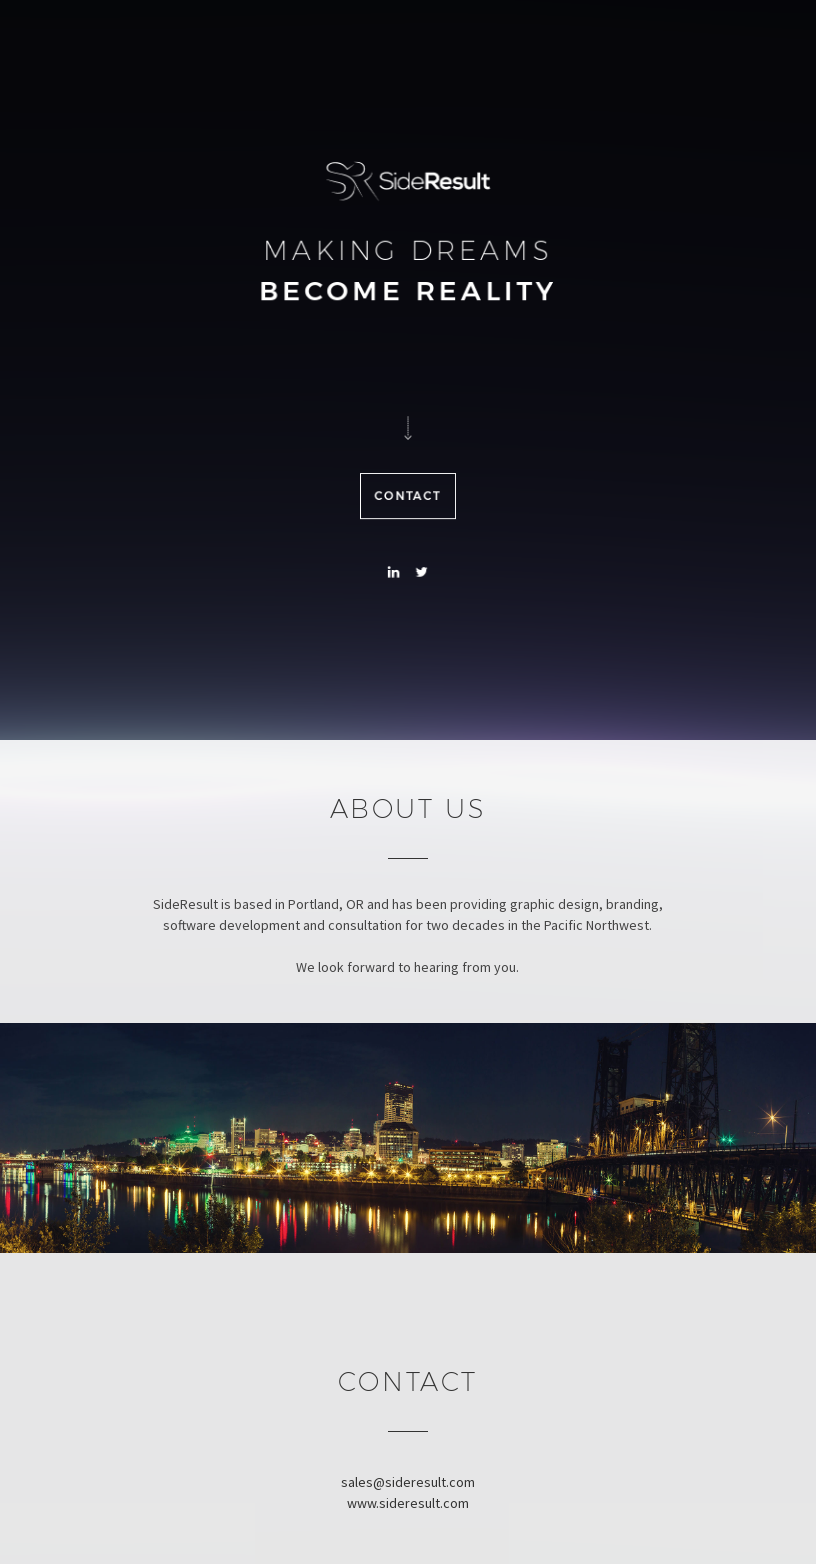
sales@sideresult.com (408, 1482)
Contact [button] (407, 498)
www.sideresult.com (408, 1503)
